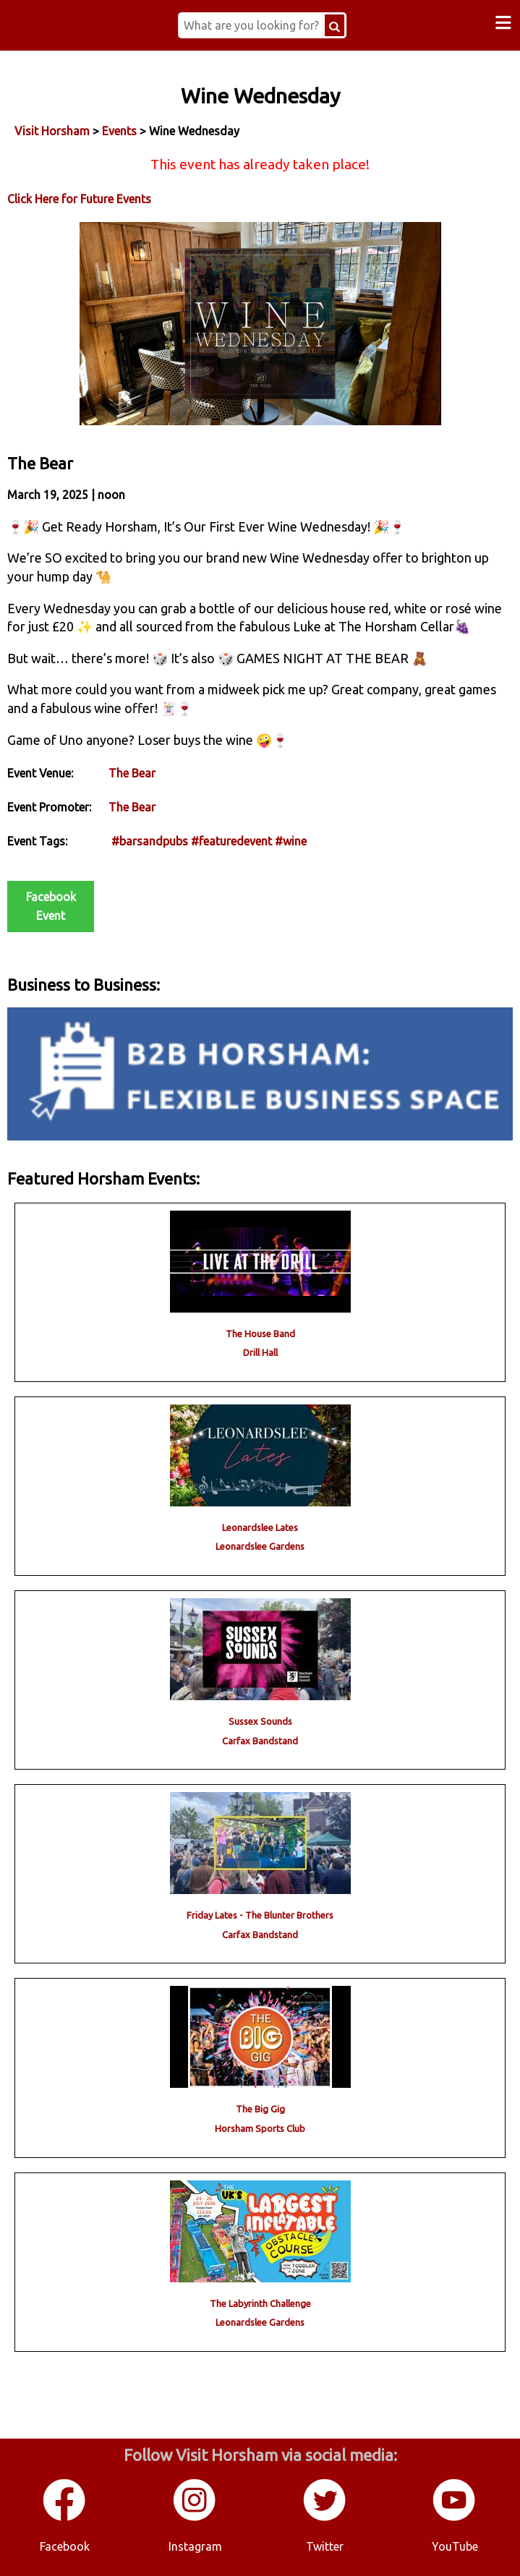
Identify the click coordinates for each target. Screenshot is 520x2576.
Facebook (65, 2546)
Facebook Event (51, 906)
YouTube (455, 2546)
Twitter (325, 2546)
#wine (291, 841)
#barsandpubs (149, 841)
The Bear (131, 773)
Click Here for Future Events (79, 198)
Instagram (195, 2546)
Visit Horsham (52, 130)
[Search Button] (334, 25)
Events (119, 130)
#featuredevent (231, 841)
